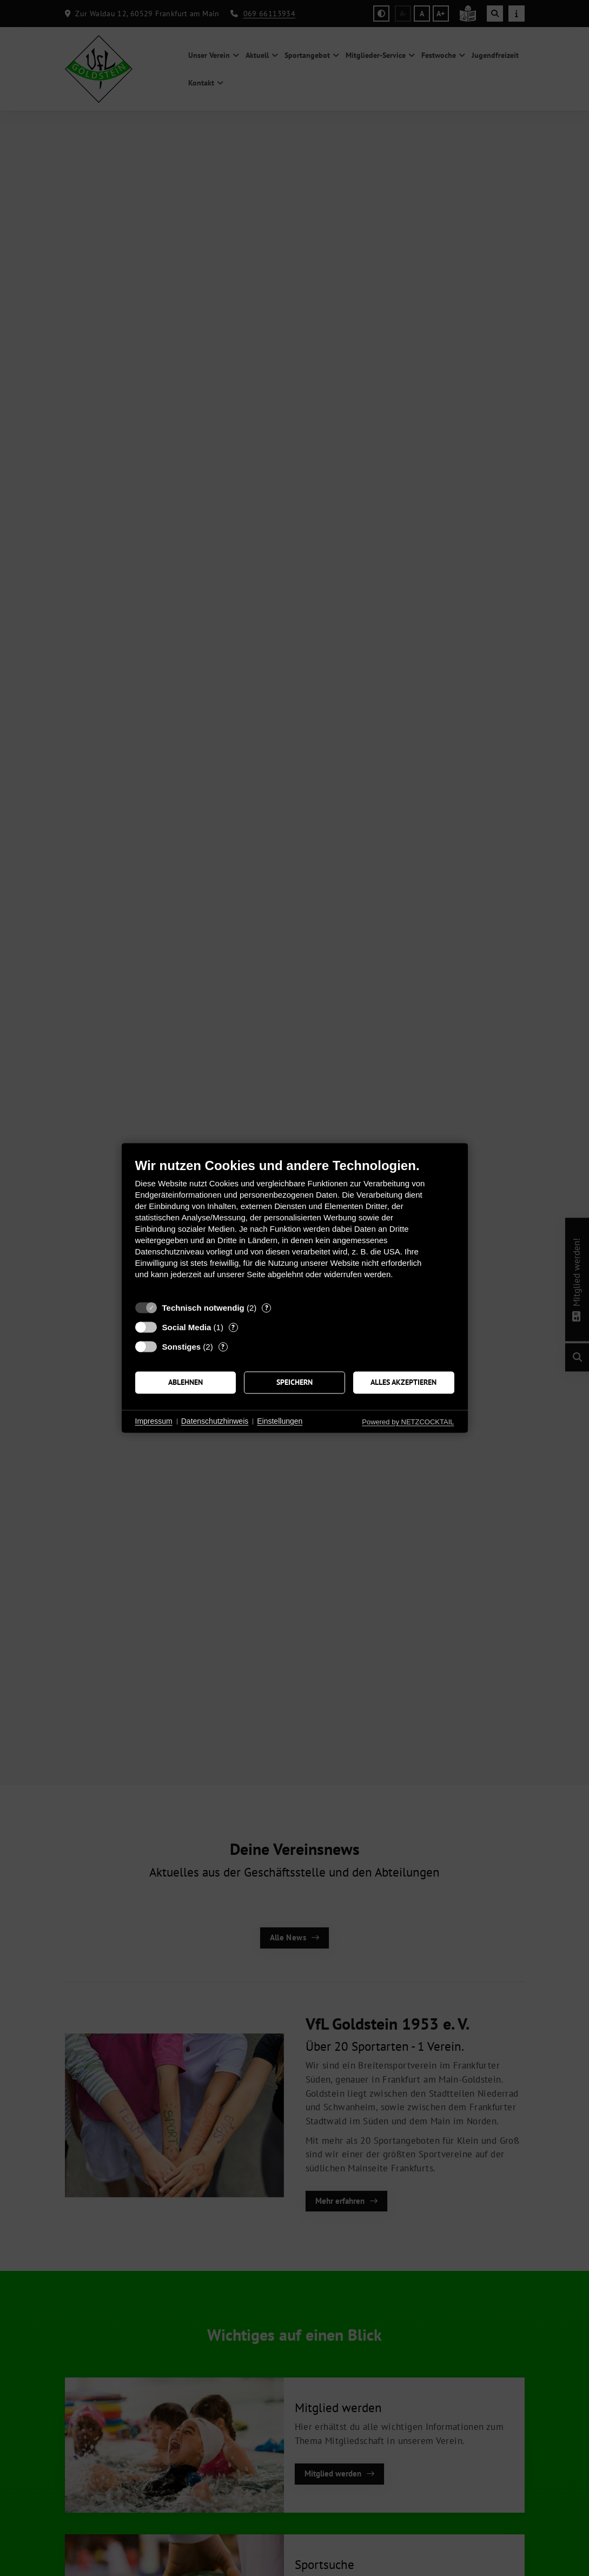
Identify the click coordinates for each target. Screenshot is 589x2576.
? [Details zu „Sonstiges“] (222, 1346)
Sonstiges (181, 1346)
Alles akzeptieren (403, 1382)
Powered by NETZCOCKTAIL (408, 1422)
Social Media (186, 1327)
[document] (294, 1226)
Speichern (294, 1382)
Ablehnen (185, 1382)
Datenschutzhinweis (215, 1421)
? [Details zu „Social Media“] (233, 1327)
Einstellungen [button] (279, 1421)
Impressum (154, 1421)
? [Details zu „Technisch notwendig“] (266, 1307)
